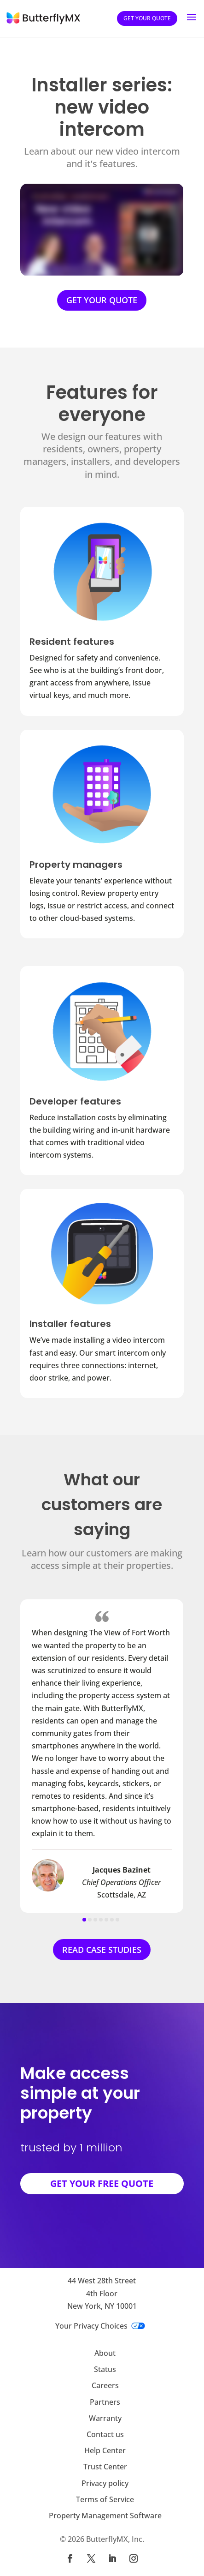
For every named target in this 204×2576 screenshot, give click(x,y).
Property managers (75, 864)
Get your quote (147, 18)
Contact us (105, 2434)
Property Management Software (105, 2515)
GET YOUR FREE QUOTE (101, 2183)
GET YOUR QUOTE (101, 300)
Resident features (71, 641)
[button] (84, 1919)
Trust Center (105, 2467)
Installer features (70, 1323)
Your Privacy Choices (100, 2326)
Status (105, 2369)
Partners (105, 2402)
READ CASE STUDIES (101, 1949)
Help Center (105, 2450)
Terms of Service (105, 2499)
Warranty (105, 2418)
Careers (105, 2385)
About (105, 2353)
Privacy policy (105, 2483)
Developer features (75, 1101)
